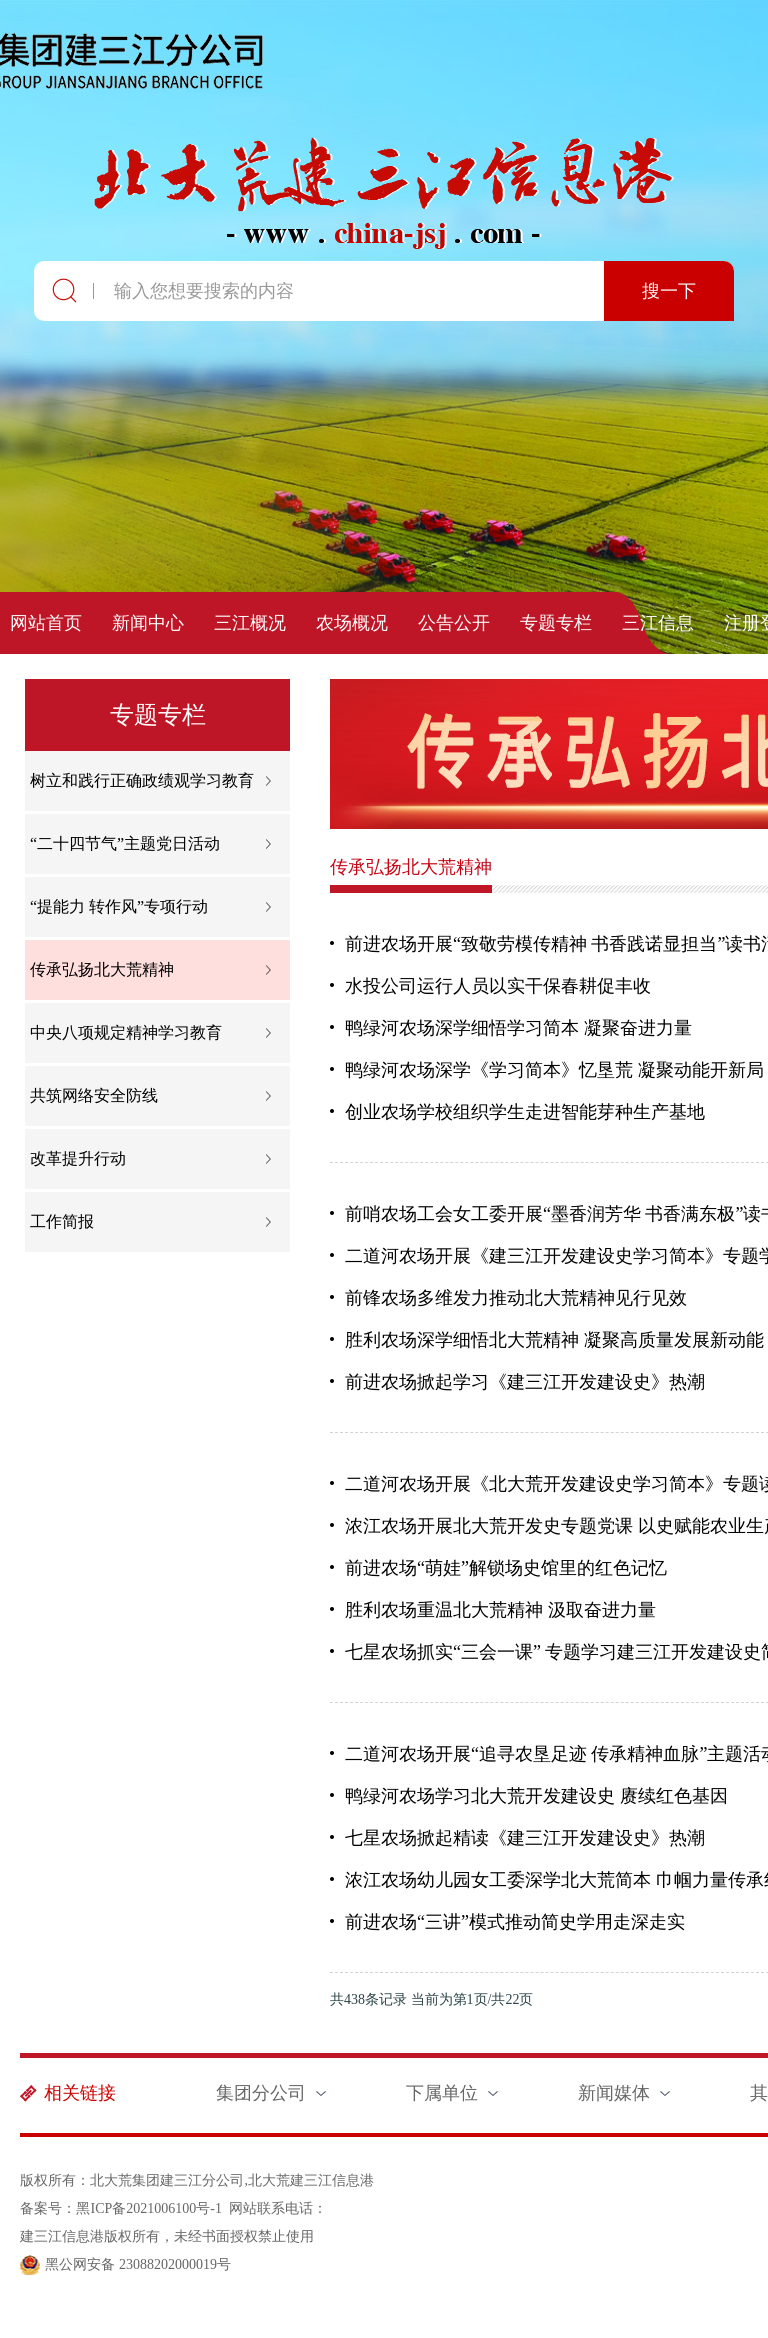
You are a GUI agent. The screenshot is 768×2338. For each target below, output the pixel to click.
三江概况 (250, 623)
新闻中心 (148, 623)
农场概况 (352, 623)
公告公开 (454, 623)
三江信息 (658, 623)
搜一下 (669, 291)
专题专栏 (556, 623)
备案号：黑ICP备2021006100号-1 (120, 2208)
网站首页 (46, 623)
